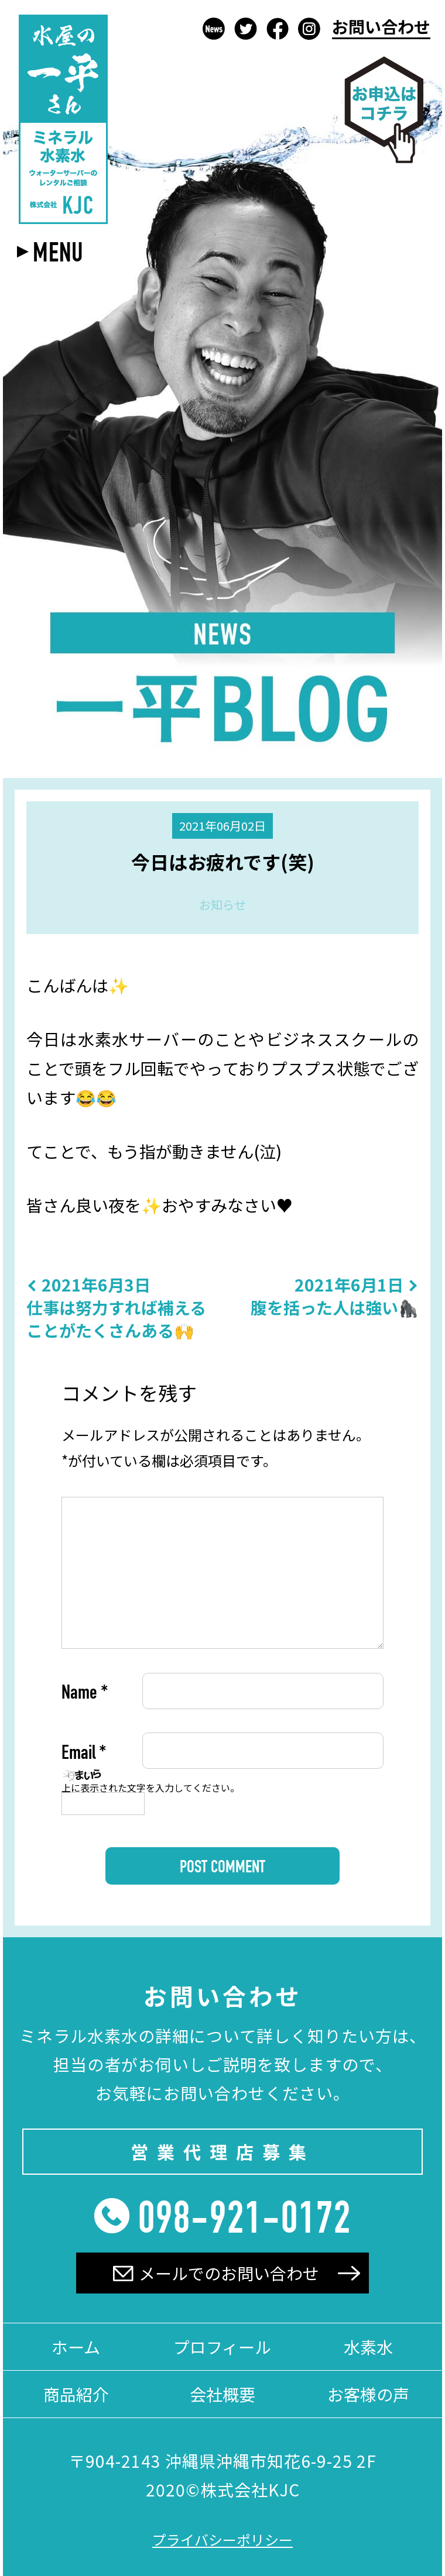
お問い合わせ (381, 28)
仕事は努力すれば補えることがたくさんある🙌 (120, 1307)
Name (84, 1694)
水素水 (368, 2346)
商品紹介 (76, 2394)
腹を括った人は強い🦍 (335, 1296)
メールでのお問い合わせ (216, 2273)
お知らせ (222, 904)
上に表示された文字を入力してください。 (150, 1788)
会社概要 (222, 2394)
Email (84, 1755)
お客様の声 (368, 2394)
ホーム (76, 2346)
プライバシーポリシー (222, 2539)
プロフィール (222, 2346)
